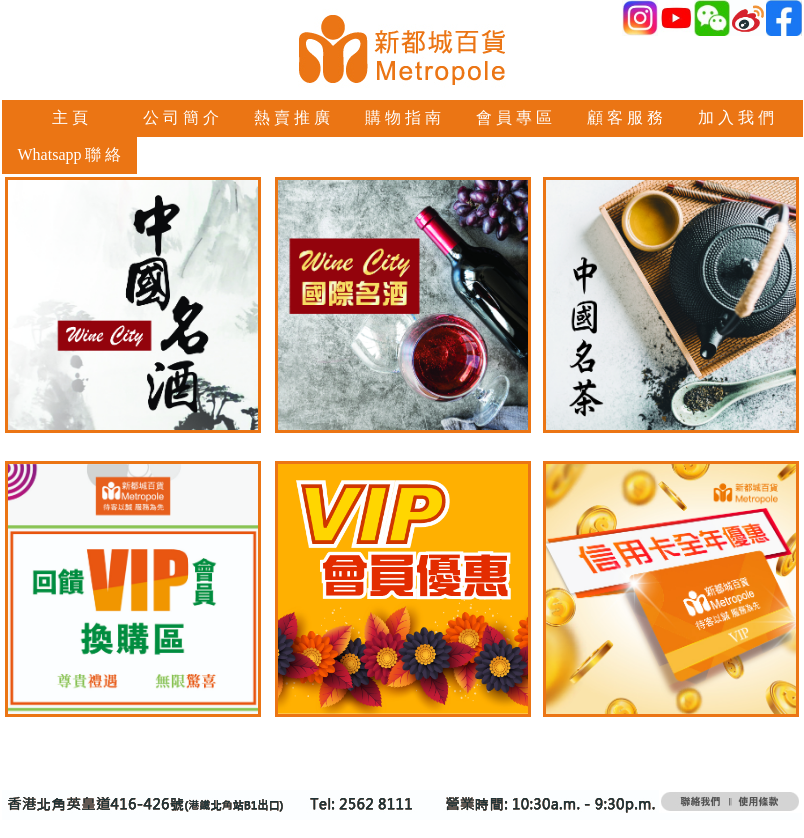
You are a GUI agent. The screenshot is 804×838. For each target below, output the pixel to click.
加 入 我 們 (736, 117)
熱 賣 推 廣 (292, 117)
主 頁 (70, 117)
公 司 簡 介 (181, 117)
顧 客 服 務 (625, 117)
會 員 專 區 (514, 117)
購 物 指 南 (403, 117)
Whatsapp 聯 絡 (70, 154)
